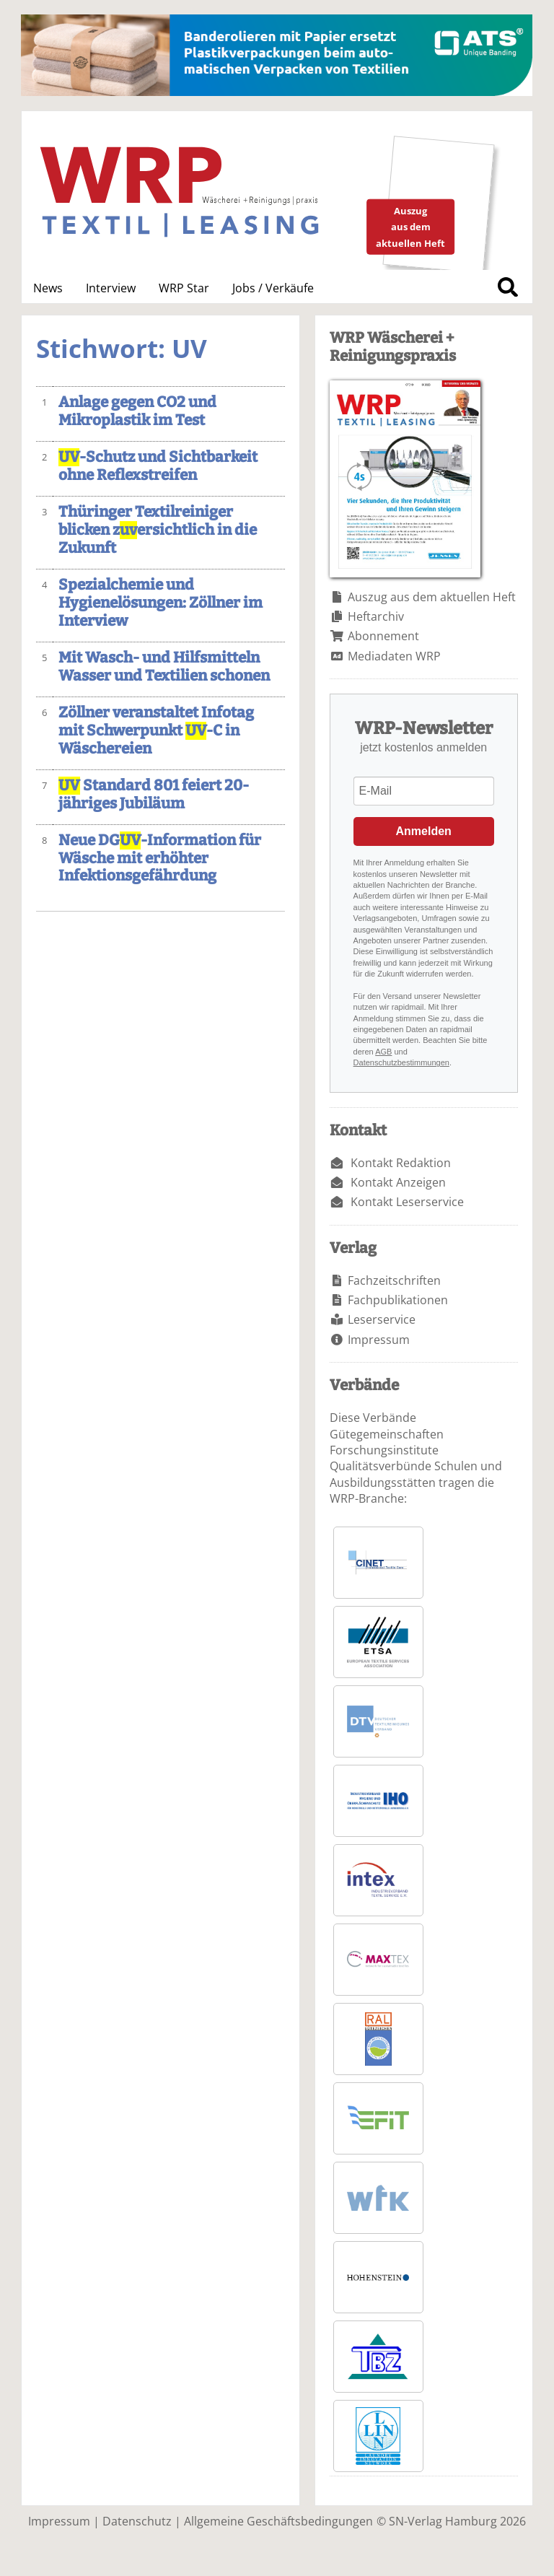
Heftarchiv (376, 616)
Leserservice (382, 1319)
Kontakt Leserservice (407, 1202)
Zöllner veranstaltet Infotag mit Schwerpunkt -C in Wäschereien (156, 731)
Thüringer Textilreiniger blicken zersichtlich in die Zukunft (157, 530)
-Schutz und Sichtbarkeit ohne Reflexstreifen (158, 466)
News (48, 288)
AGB (383, 1051)
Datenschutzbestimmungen (401, 1062)
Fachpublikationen (398, 1300)
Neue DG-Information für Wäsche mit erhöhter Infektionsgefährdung (159, 858)
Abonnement (383, 636)
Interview (111, 288)
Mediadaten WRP (394, 656)
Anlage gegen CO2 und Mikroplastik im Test (137, 411)
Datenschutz (137, 2521)
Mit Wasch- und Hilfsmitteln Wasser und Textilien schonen (164, 667)
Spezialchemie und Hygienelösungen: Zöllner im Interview (160, 603)
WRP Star (184, 288)
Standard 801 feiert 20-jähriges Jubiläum (153, 795)
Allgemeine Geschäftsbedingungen (278, 2521)
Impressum (379, 1340)
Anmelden (424, 831)
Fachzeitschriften (394, 1280)
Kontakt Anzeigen (398, 1182)
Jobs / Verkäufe (273, 288)
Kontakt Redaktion (401, 1163)
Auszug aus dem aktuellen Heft (432, 597)
